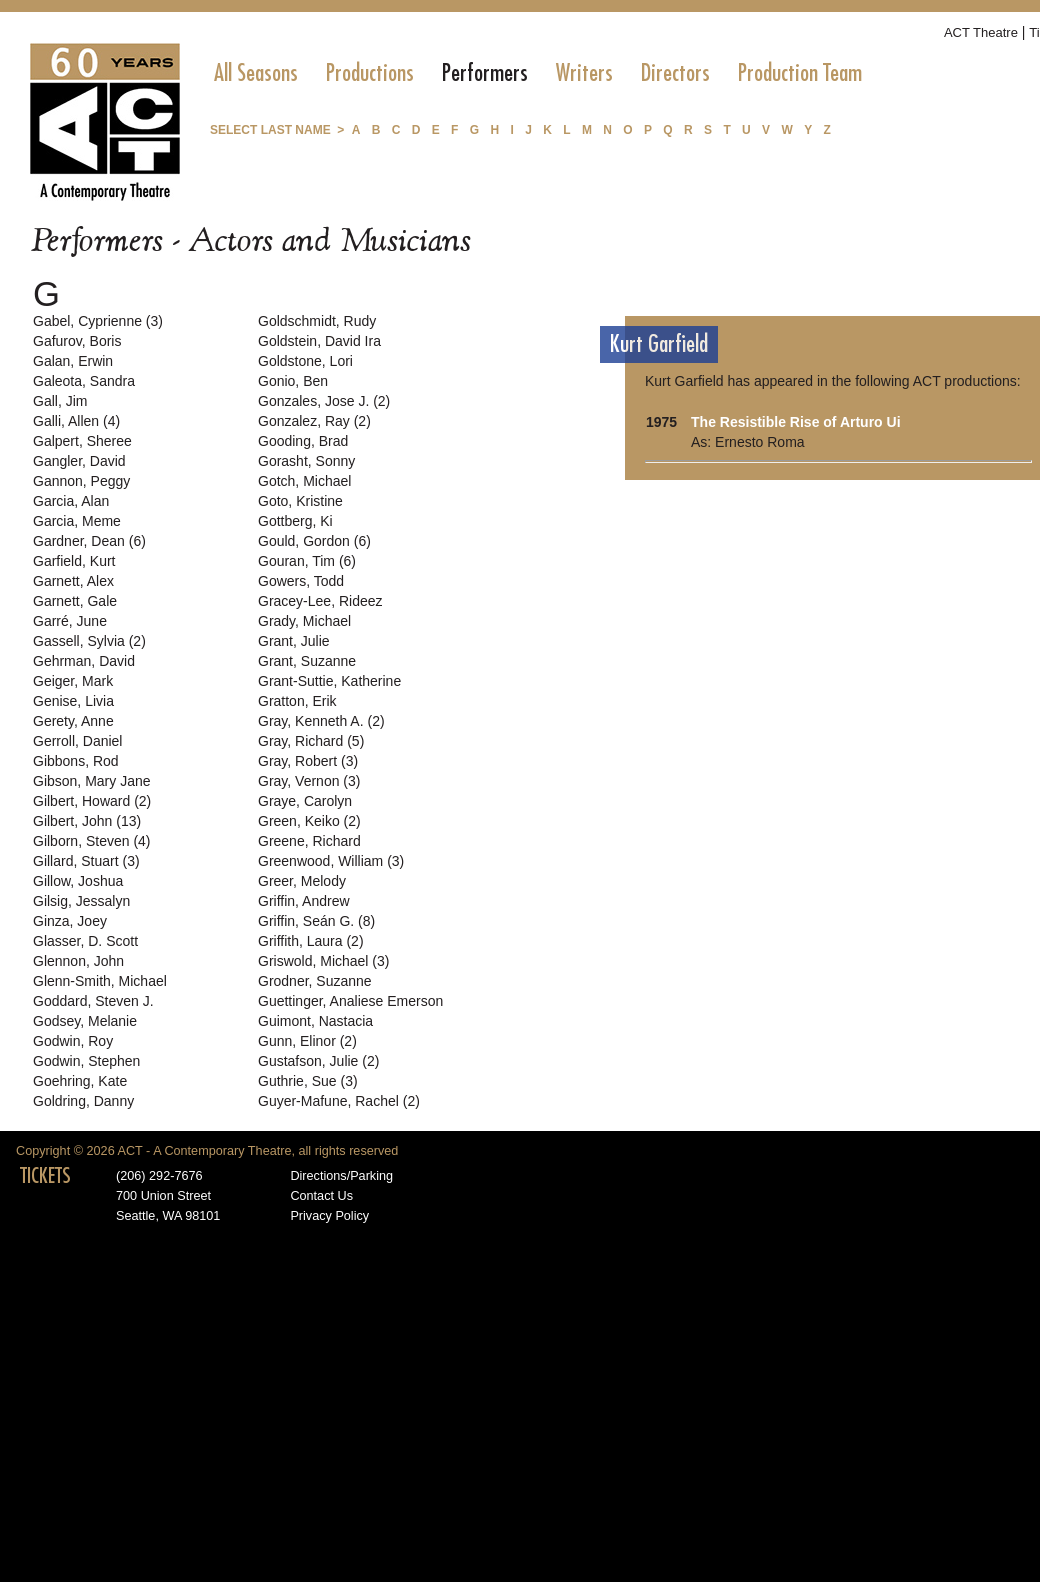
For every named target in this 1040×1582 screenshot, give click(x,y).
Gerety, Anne (73, 721)
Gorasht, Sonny (306, 461)
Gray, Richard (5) (311, 741)
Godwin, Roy (73, 1041)
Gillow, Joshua (78, 881)
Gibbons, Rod (76, 761)
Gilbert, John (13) (87, 821)
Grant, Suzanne (307, 661)
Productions (370, 73)
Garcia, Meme (77, 521)
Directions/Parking (341, 1176)
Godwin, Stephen (86, 1061)
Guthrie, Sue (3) (308, 1081)
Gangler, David (79, 461)
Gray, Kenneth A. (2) (321, 721)
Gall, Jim (60, 401)
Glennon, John (78, 961)
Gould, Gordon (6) (314, 541)
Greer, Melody (302, 881)
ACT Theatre (981, 32)
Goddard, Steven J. (93, 1001)
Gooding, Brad (303, 441)
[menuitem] (256, 73)
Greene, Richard (309, 841)
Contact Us (321, 1196)
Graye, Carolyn (305, 801)
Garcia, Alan (71, 501)
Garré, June (70, 621)
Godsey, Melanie (85, 1021)
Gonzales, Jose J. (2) (324, 401)
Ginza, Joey (70, 921)
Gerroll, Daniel (77, 741)
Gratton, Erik (297, 701)
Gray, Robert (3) (308, 761)
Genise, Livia (73, 701)
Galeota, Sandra (84, 381)
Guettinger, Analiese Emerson (350, 1001)
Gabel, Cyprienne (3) (98, 321)
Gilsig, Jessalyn (81, 901)
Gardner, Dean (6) (89, 541)
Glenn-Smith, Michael (100, 981)
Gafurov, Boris (77, 341)
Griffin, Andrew (304, 901)
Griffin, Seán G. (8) (316, 921)
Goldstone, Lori (305, 361)
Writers (584, 73)
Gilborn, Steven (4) (92, 841)
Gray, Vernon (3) (309, 781)
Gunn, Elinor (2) (307, 1041)
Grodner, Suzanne (315, 981)
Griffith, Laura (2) (311, 941)
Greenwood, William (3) (331, 861)
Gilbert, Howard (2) (92, 801)
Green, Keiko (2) (309, 821)
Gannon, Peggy (81, 481)
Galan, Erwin (73, 361)
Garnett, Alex (73, 581)
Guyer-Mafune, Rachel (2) (339, 1101)
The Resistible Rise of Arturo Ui (796, 422)
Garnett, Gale (75, 601)
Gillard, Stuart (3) (86, 861)
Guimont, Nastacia (315, 1021)
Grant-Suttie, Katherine (329, 681)
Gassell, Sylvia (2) (89, 641)
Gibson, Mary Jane (92, 781)
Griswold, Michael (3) (323, 961)
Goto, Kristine (300, 501)
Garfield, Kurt (74, 561)
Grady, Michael (304, 621)
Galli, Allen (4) (76, 421)
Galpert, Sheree (82, 441)
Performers (485, 73)
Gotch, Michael (304, 481)
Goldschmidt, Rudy (317, 321)
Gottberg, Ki (295, 521)
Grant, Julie (294, 641)
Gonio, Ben (293, 381)
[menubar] (538, 73)
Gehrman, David (84, 661)
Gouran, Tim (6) (307, 561)
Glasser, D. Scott (85, 941)
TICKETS (45, 1176)
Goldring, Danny (83, 1101)
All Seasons (256, 73)
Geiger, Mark (73, 681)
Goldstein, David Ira (319, 341)
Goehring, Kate (80, 1081)
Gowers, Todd (301, 581)
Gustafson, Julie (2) (318, 1061)
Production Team (800, 73)
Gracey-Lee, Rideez (320, 601)
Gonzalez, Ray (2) (314, 421)
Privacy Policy (329, 1216)
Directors (675, 73)
